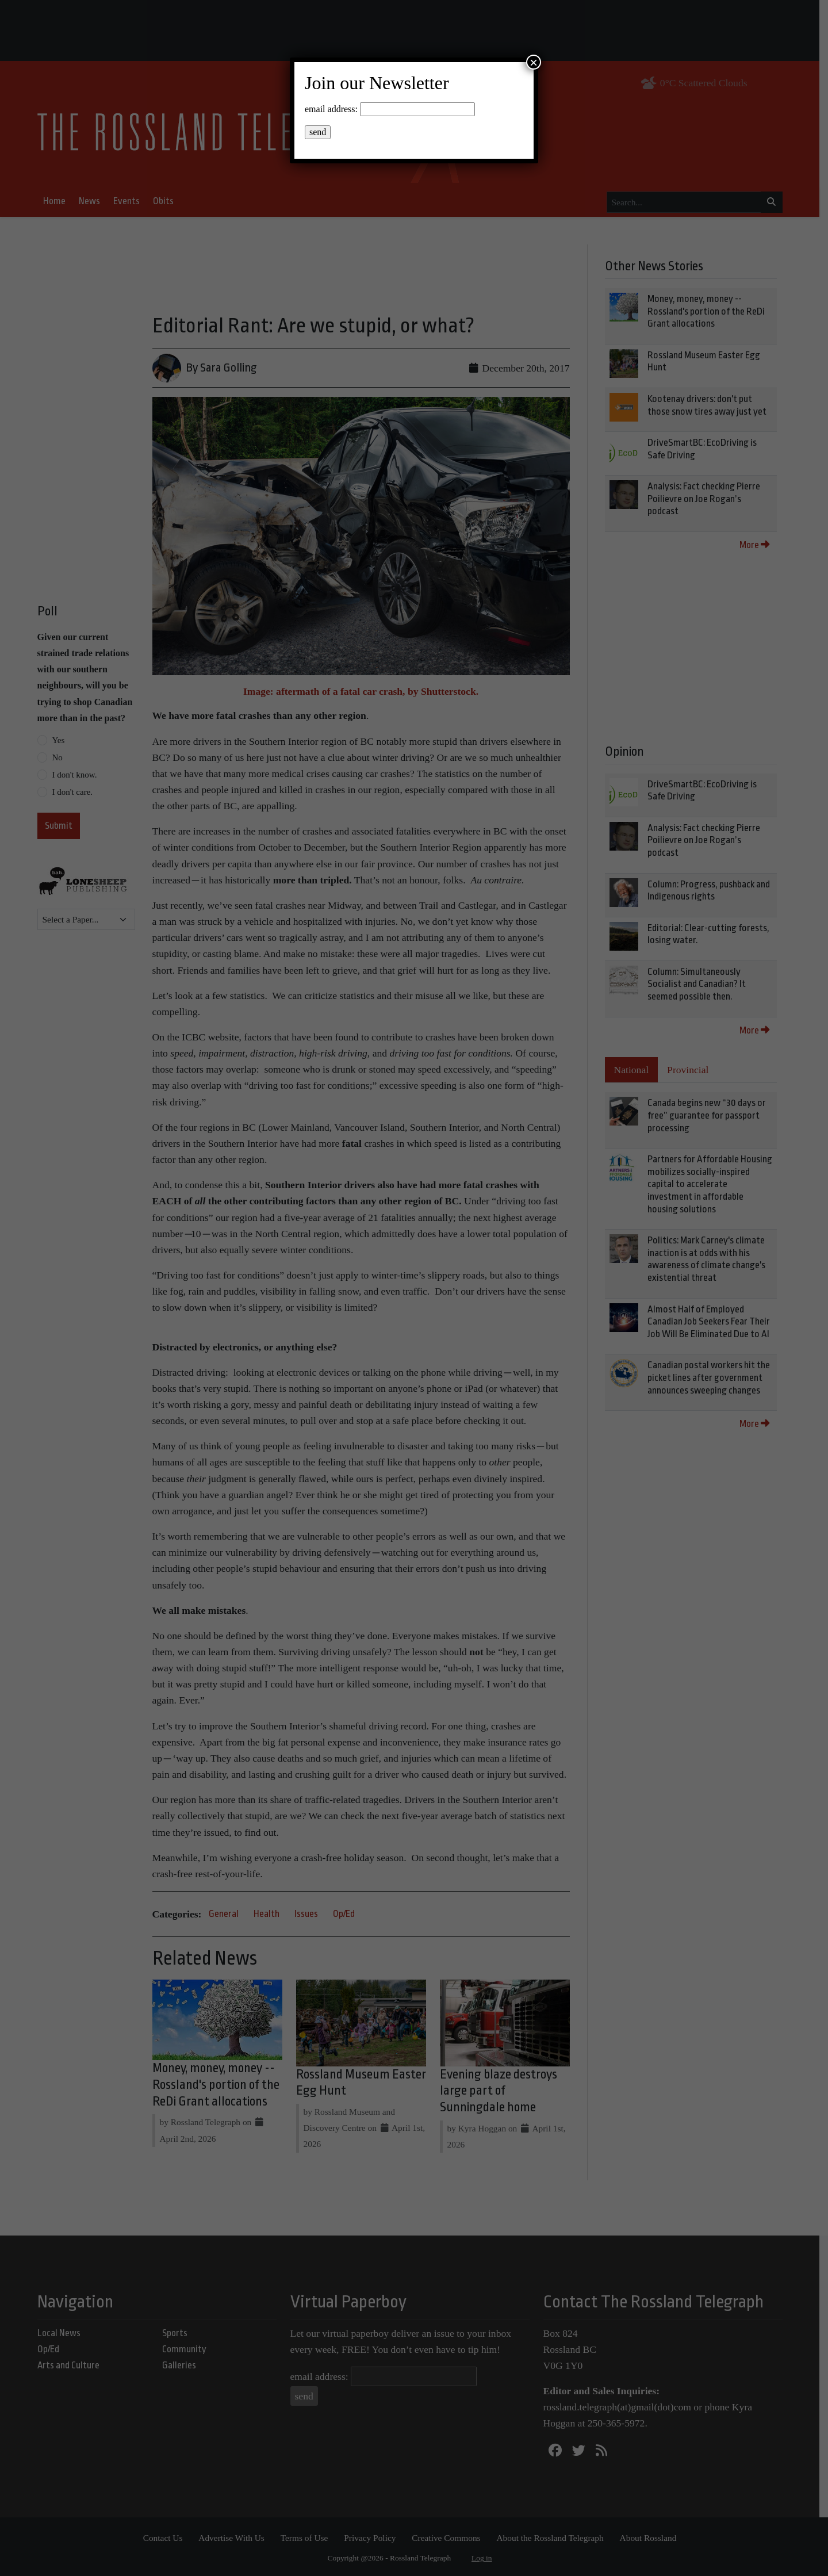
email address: (331, 109)
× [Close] (534, 62)
